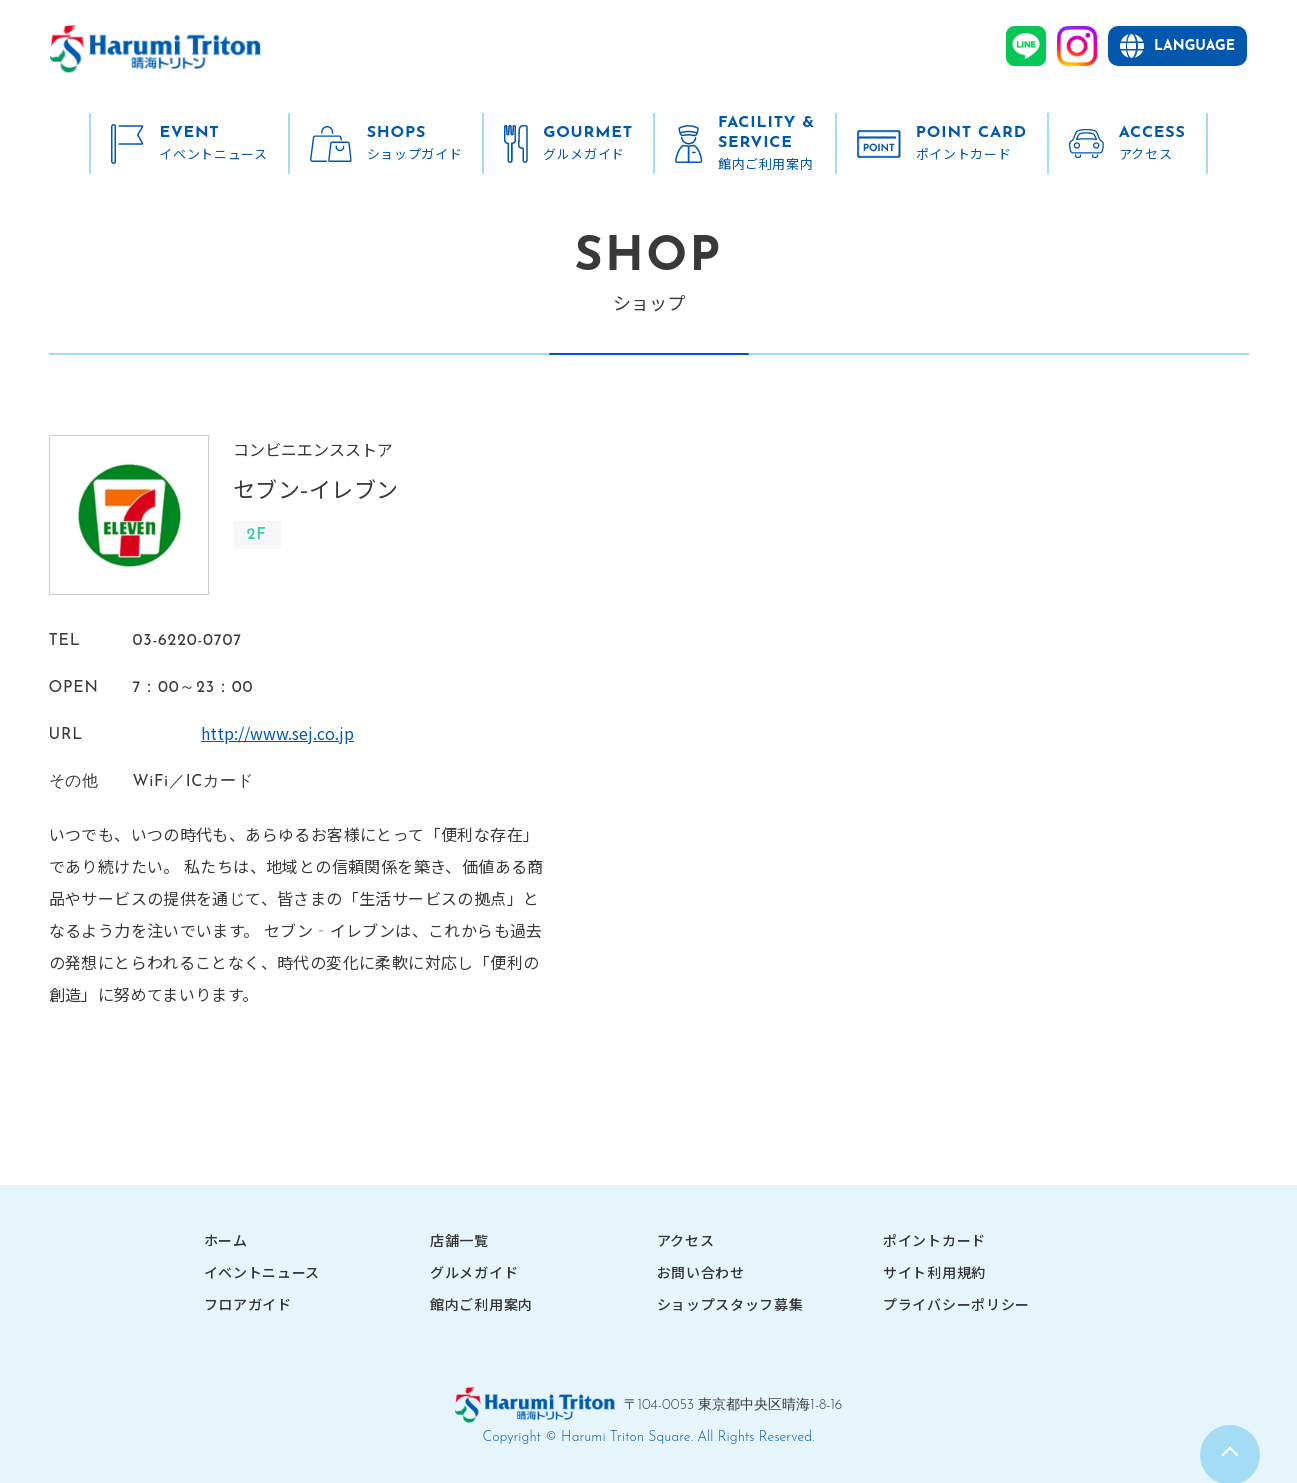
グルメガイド (474, 1272)
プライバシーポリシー (956, 1304)
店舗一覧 (459, 1240)
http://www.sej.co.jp (209, 733)
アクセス (686, 1240)
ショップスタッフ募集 (730, 1304)
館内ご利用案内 (481, 1304)
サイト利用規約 (934, 1272)
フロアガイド (248, 1304)
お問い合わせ (701, 1272)
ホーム (226, 1240)
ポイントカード (934, 1240)
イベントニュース (262, 1272)
